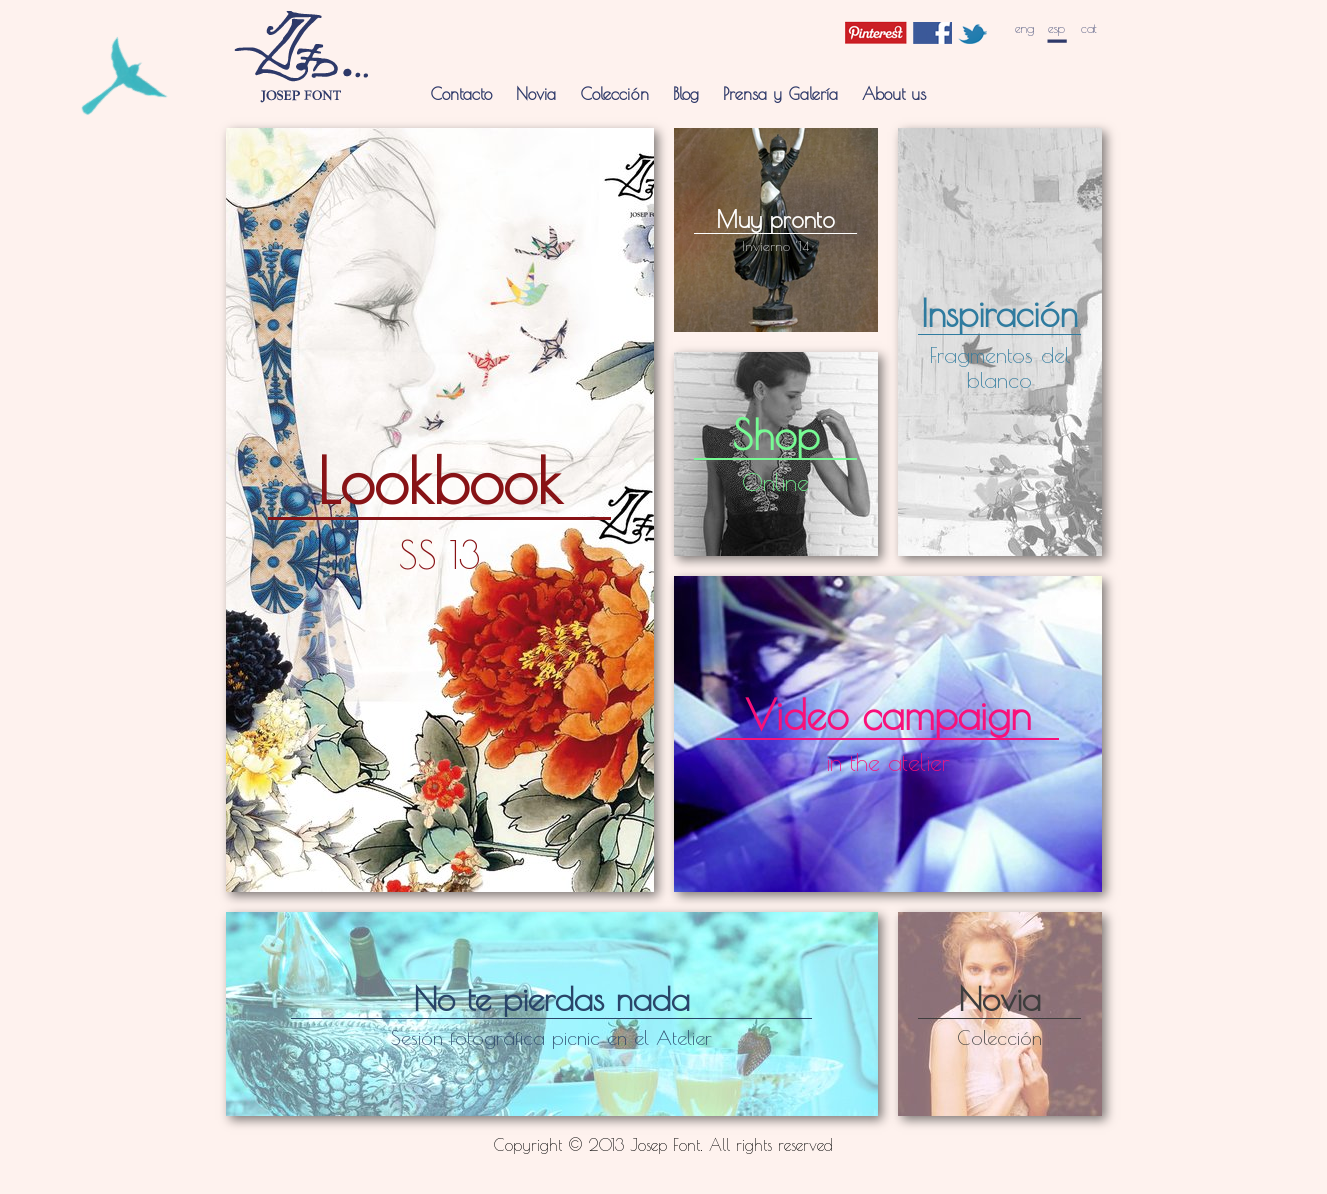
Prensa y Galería (780, 93)
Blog (686, 93)
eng (1024, 28)
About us (894, 93)
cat (1089, 28)
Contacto (461, 93)
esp (1056, 28)
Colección (614, 93)
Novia (536, 93)
